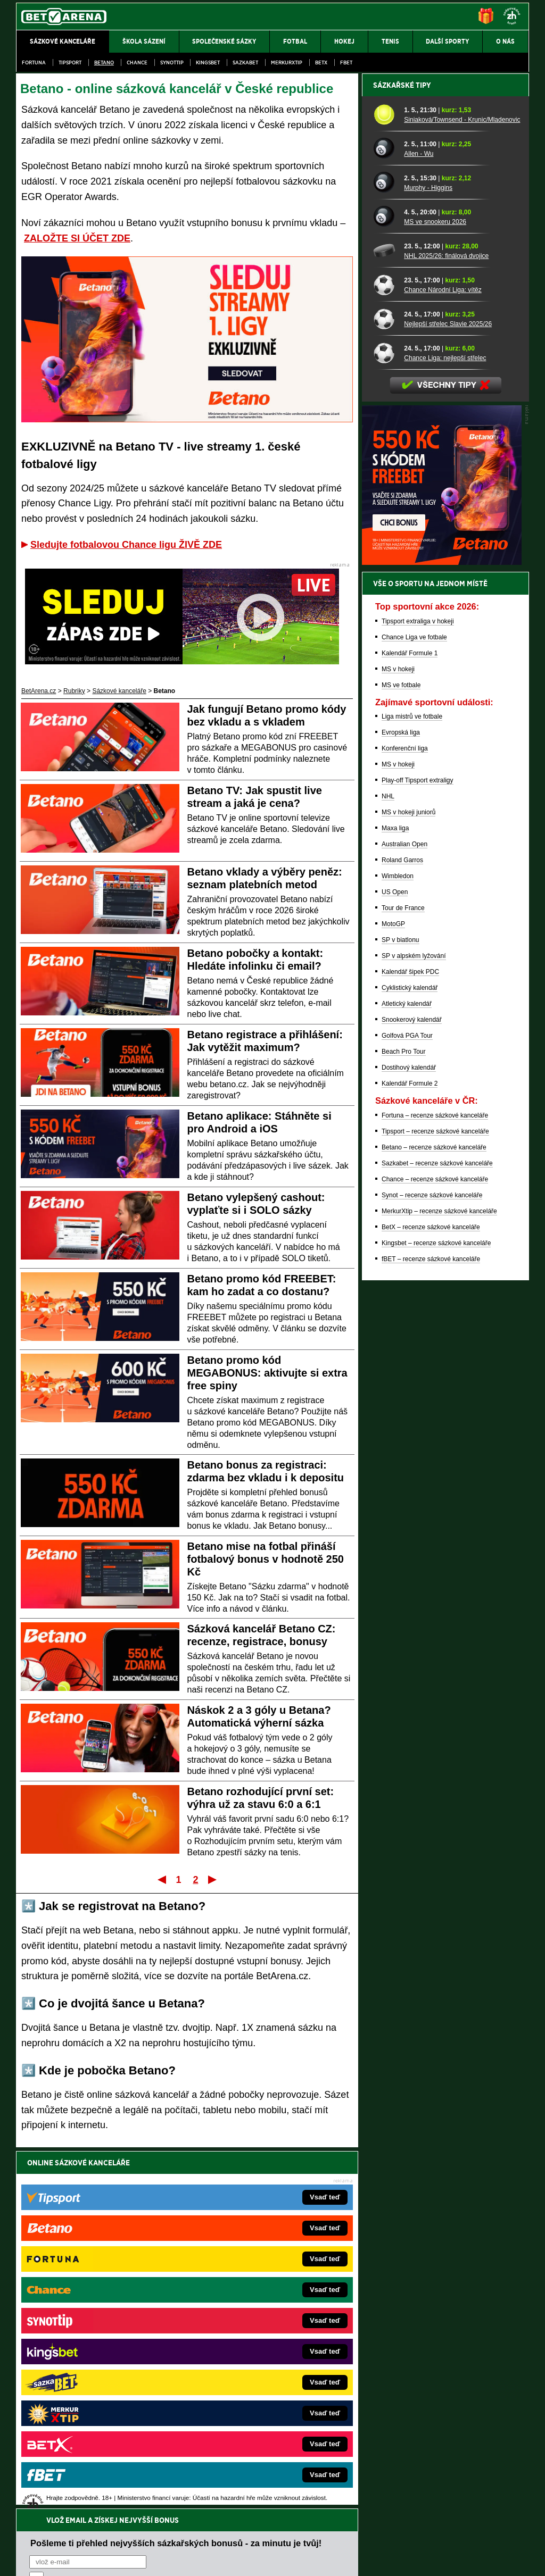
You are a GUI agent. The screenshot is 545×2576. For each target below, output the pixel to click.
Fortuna (34, 62)
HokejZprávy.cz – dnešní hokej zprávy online (103, 2332)
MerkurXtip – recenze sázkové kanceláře (439, 1582)
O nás (24, 2559)
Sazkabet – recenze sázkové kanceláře (437, 1534)
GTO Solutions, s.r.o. (436, 2559)
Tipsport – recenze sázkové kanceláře (435, 1502)
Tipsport (70, 62)
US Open (395, 1263)
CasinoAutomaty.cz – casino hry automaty (248, 2316)
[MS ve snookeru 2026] (384, 588)
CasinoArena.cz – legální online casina (95, 2427)
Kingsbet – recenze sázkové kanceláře (436, 1614)
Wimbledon (398, 1247)
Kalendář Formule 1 (409, 1024)
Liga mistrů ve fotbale (412, 1087)
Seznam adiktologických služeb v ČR (220, 2536)
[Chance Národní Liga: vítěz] (384, 656)
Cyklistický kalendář (409, 1359)
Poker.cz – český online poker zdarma (94, 2411)
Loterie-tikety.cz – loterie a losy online (242, 2332)
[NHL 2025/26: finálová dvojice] (384, 622)
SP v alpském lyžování (414, 1327)
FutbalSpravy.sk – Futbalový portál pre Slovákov (257, 2395)
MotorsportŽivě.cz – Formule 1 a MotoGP (99, 2363)
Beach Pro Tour (404, 1423)
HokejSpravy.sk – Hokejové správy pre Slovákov (257, 2379)
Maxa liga (395, 1199)
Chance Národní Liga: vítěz (442, 661)
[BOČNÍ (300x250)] (442, 933)
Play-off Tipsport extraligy (417, 1151)
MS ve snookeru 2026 (435, 593)
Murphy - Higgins (428, 559)
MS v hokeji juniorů (408, 1183)
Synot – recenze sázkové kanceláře (432, 1566)
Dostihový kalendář (409, 1439)
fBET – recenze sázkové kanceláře (431, 1630)
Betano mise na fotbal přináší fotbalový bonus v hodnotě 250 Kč (265, 1559)
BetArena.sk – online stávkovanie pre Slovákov (256, 2348)
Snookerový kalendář (412, 1391)
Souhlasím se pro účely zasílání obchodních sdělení (160, 2226)
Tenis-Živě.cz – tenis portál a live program (99, 2348)
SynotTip (172, 62)
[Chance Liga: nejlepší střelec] (384, 724)
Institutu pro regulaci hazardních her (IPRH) (275, 2470)
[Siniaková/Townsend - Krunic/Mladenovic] (384, 485)
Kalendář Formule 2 (409, 1454)
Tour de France (403, 1279)
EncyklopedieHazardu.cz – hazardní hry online (255, 2300)
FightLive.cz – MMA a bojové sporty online (100, 2300)
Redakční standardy (107, 2559)
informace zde (204, 2514)
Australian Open (404, 1215)
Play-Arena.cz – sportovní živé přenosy (95, 2379)
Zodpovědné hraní (453, 2470)
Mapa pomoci (296, 2536)
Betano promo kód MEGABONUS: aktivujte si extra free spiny (267, 1372)
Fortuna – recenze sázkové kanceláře (435, 1486)
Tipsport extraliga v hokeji (418, 992)
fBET (346, 62)
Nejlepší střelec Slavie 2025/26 (448, 695)
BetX (321, 62)
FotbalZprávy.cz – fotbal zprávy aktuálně (97, 2316)
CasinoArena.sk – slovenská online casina (249, 2411)
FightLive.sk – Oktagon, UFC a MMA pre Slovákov (260, 2363)
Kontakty (56, 2559)
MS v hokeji (398, 1040)
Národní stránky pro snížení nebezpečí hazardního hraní (398, 2536)
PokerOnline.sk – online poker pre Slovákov (251, 2427)
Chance (137, 62)
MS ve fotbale (401, 1056)
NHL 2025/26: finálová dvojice (446, 627)
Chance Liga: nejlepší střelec (445, 729)
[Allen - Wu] (384, 519)
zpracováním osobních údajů (126, 2226)
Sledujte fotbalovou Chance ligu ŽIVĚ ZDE (126, 544)
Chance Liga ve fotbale (414, 1008)
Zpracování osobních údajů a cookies (260, 2559)
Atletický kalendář (407, 1375)
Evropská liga (401, 1103)
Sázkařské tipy (402, 456)
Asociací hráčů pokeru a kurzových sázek (83, 2481)
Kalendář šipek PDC (410, 1343)
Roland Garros (402, 1231)
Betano (104, 62)
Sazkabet (245, 62)
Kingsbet (208, 62)
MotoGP (393, 1295)
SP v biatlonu (400, 1311)
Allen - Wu (418, 525)
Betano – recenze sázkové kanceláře (434, 1518)
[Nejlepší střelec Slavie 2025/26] (384, 690)
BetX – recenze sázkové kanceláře (431, 1598)
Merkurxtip (286, 62)
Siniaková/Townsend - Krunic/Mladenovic (462, 491)
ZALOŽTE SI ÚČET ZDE (77, 238)
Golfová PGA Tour (407, 1407)
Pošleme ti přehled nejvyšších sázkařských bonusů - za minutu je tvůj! (175, 2185)
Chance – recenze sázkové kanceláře (435, 1550)
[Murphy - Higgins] (384, 554)
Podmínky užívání (171, 2559)
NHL (388, 1167)
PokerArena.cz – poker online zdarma (93, 2395)
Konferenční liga (405, 1119)
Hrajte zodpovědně (46, 2503)
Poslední (213, 1879)
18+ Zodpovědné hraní (356, 2559)
